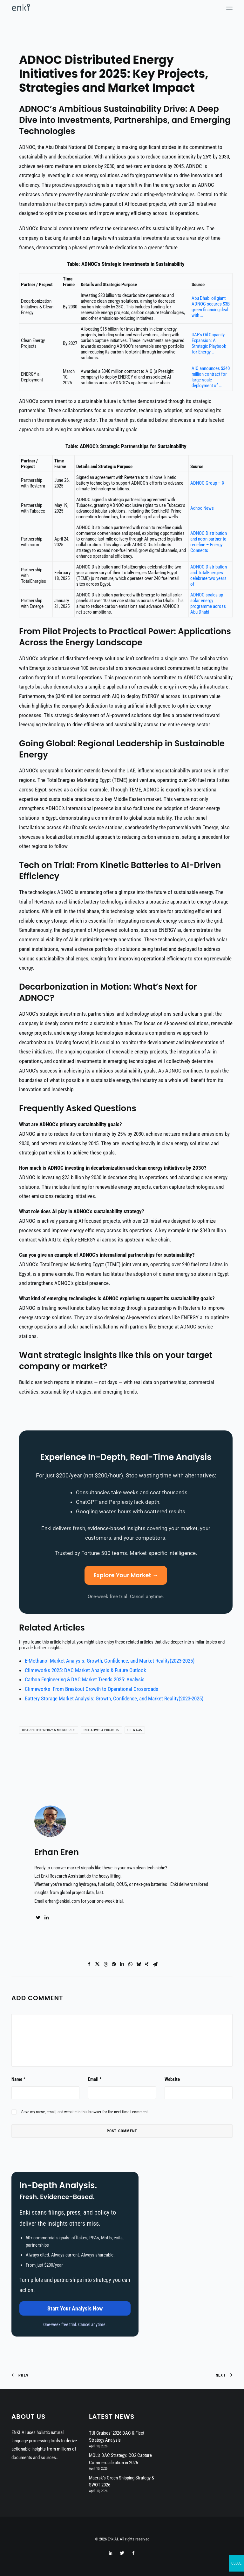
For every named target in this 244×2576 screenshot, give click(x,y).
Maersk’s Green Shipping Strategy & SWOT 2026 (121, 2481)
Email (95, 2079)
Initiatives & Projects (101, 1730)
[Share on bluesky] (138, 1964)
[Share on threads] (105, 1964)
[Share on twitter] (97, 1964)
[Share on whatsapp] (130, 1964)
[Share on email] (155, 1964)
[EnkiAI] (20, 8)
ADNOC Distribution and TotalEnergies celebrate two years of (208, 575)
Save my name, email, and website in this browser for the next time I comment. (85, 2111)
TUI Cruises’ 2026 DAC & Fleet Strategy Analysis (116, 2436)
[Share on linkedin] (122, 1964)
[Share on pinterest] (114, 1964)
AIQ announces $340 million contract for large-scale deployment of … (211, 377)
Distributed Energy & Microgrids (48, 1730)
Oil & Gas (134, 1730)
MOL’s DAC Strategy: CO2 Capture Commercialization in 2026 (120, 2458)
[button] (229, 8)
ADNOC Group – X (207, 483)
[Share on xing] (147, 1964)
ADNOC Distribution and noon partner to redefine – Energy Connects (208, 541)
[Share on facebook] (89, 1964)
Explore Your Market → (125, 1575)
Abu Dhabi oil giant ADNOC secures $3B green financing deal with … (211, 306)
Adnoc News (202, 508)
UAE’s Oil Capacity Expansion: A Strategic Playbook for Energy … (209, 343)
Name (18, 2079)
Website (172, 2079)
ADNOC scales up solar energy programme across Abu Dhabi (208, 603)
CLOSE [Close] (236, 2563)
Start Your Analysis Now (75, 2308)
